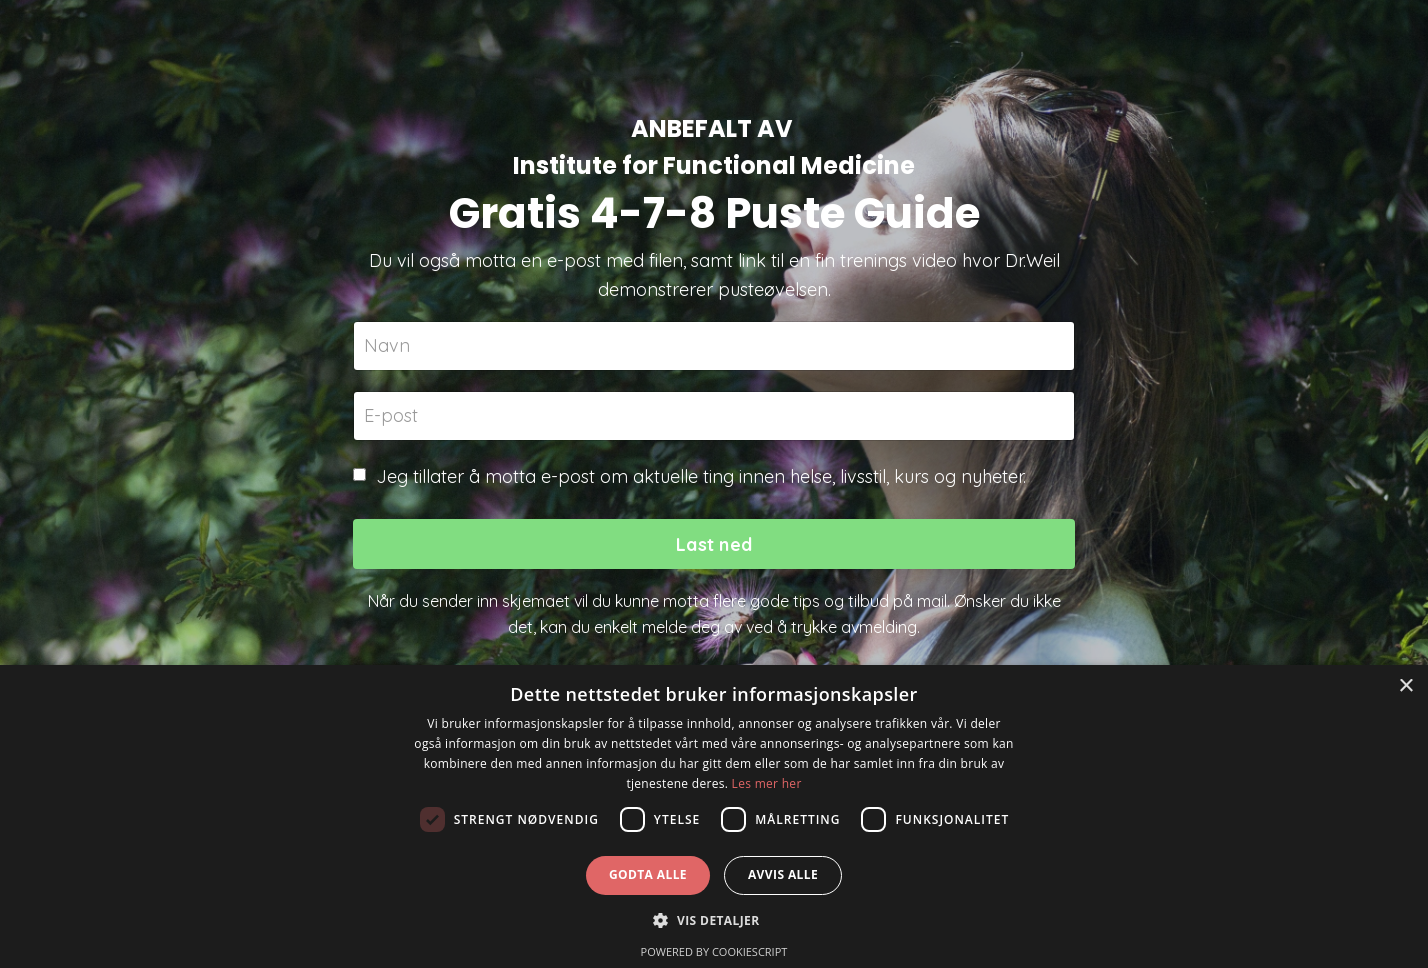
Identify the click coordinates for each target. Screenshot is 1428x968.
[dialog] (714, 816)
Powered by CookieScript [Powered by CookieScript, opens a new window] (714, 951)
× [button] (1405, 686)
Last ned (714, 544)
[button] (713, 920)
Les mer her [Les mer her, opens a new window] (767, 783)
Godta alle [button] (648, 874)
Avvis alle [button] (783, 874)
